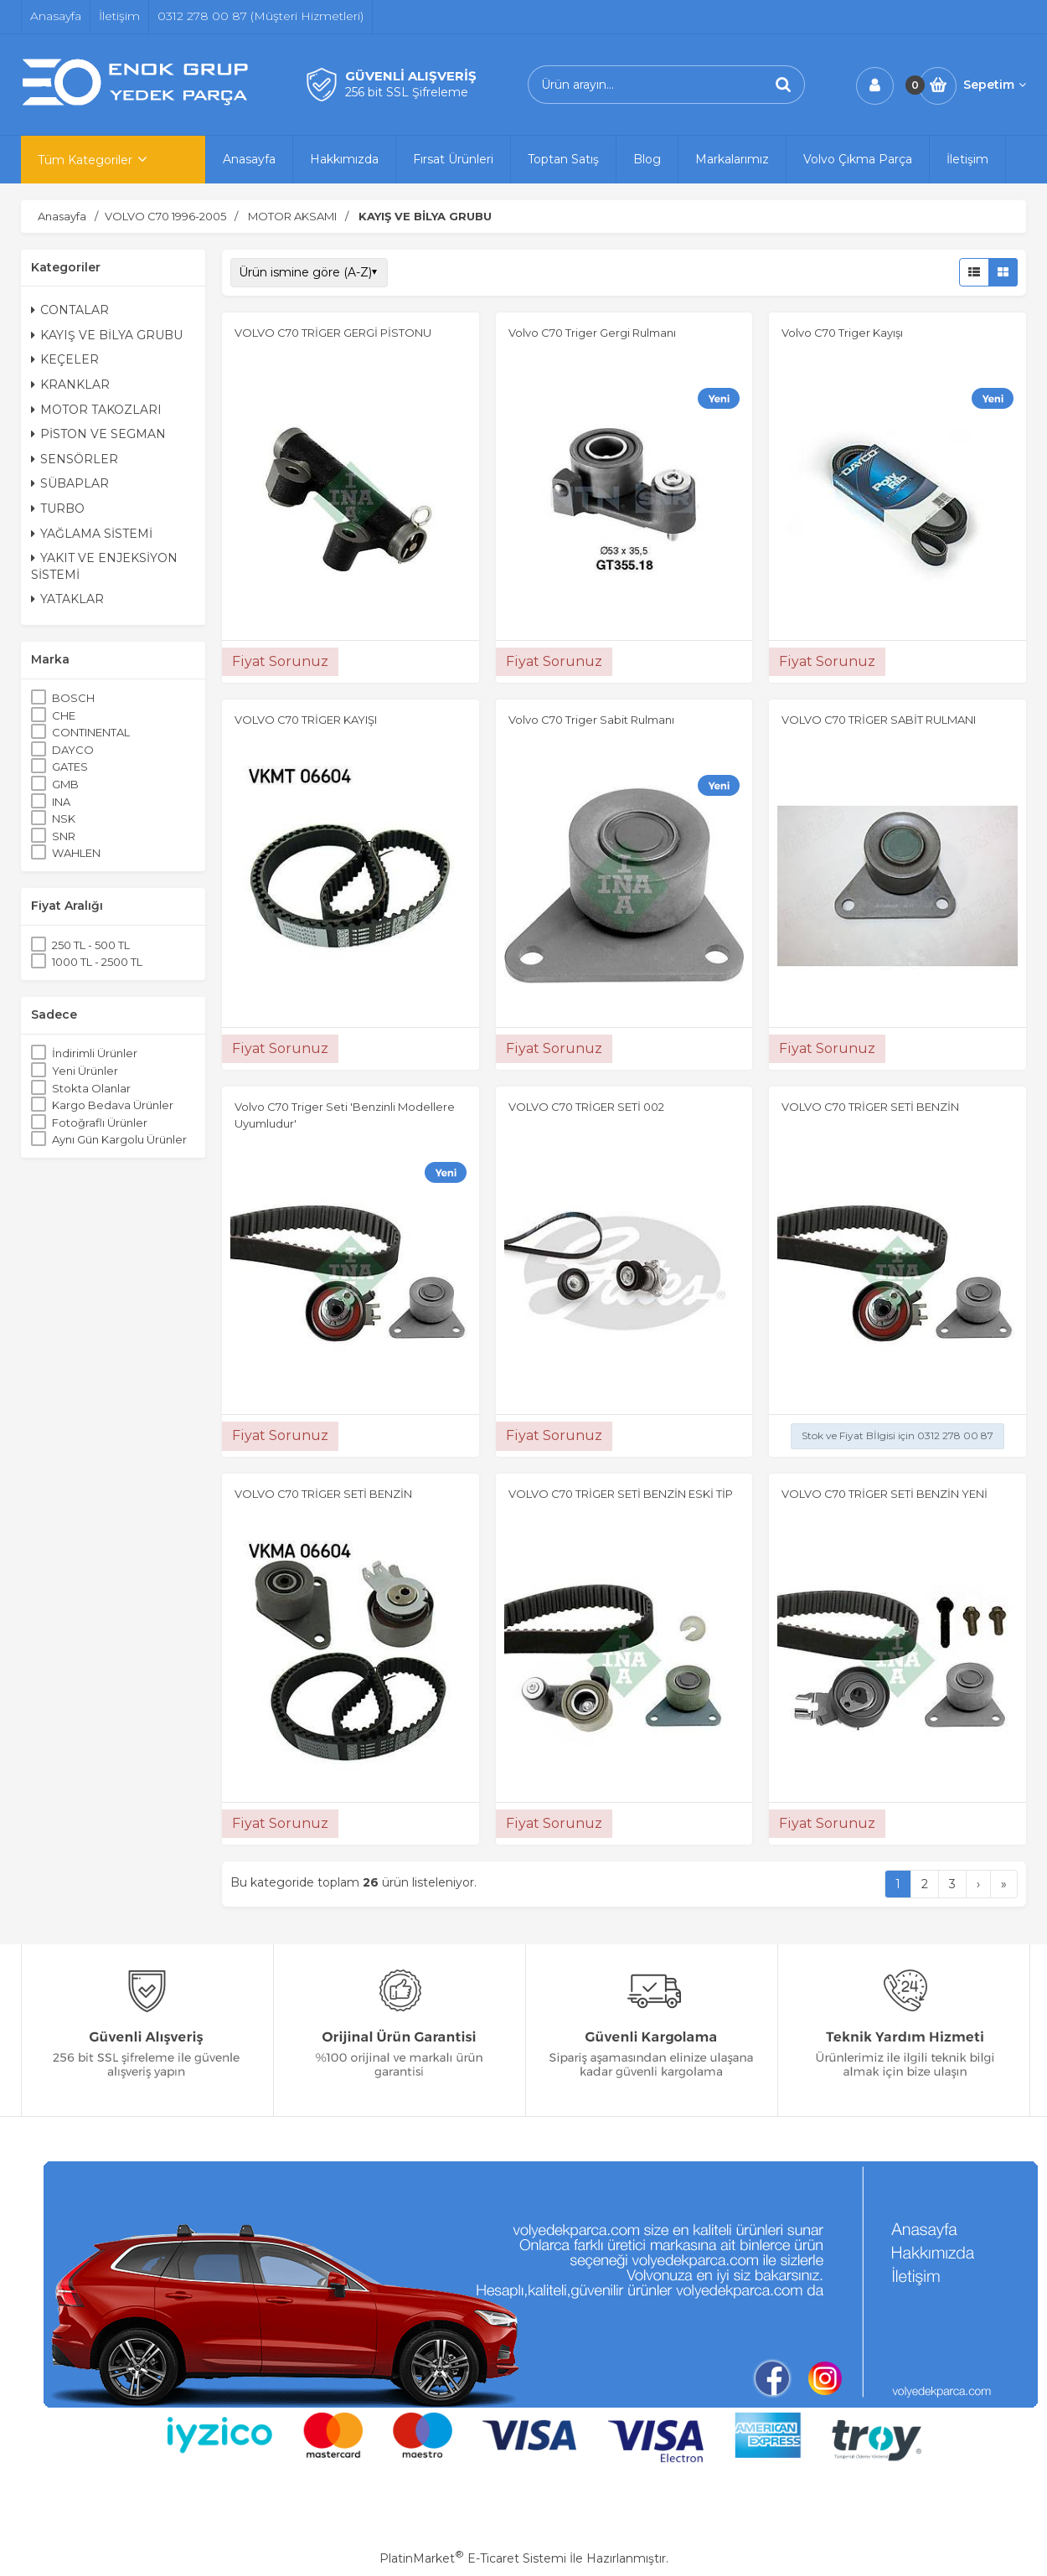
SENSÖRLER (74, 459)
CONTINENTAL (91, 732)
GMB (65, 784)
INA (61, 801)
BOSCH (73, 698)
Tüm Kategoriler (85, 160)
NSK (63, 818)
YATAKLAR (67, 599)
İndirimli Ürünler (94, 1053)
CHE (63, 715)
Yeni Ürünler (85, 1070)
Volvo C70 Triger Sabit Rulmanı (591, 719)
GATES (70, 766)
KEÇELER (65, 359)
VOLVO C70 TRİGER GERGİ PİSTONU (333, 332)
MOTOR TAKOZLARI (96, 409)
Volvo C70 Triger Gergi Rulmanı (592, 332)
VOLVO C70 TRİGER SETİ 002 (586, 1106)
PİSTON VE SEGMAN (98, 433)
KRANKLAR (70, 384)
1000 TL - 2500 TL (97, 961)
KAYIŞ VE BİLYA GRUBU (107, 335)
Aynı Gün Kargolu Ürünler (119, 1139)
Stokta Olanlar (91, 1088)
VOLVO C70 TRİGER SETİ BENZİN (870, 1106)
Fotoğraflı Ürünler (99, 1122)
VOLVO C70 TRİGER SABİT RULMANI (878, 719)
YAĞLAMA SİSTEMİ (91, 533)
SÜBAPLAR (70, 483)
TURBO (58, 508)
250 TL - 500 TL (91, 945)
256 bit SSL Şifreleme (406, 92)
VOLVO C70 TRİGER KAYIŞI (306, 719)
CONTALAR (70, 309)
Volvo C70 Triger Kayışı (842, 332)
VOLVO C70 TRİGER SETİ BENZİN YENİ (884, 1493)
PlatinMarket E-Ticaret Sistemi (472, 2558)
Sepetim (994, 84)
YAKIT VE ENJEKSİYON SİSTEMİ (104, 566)
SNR (63, 836)
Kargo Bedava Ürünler (112, 1105)
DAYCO (73, 749)
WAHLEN (76, 853)
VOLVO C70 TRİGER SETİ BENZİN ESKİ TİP (620, 1493)
